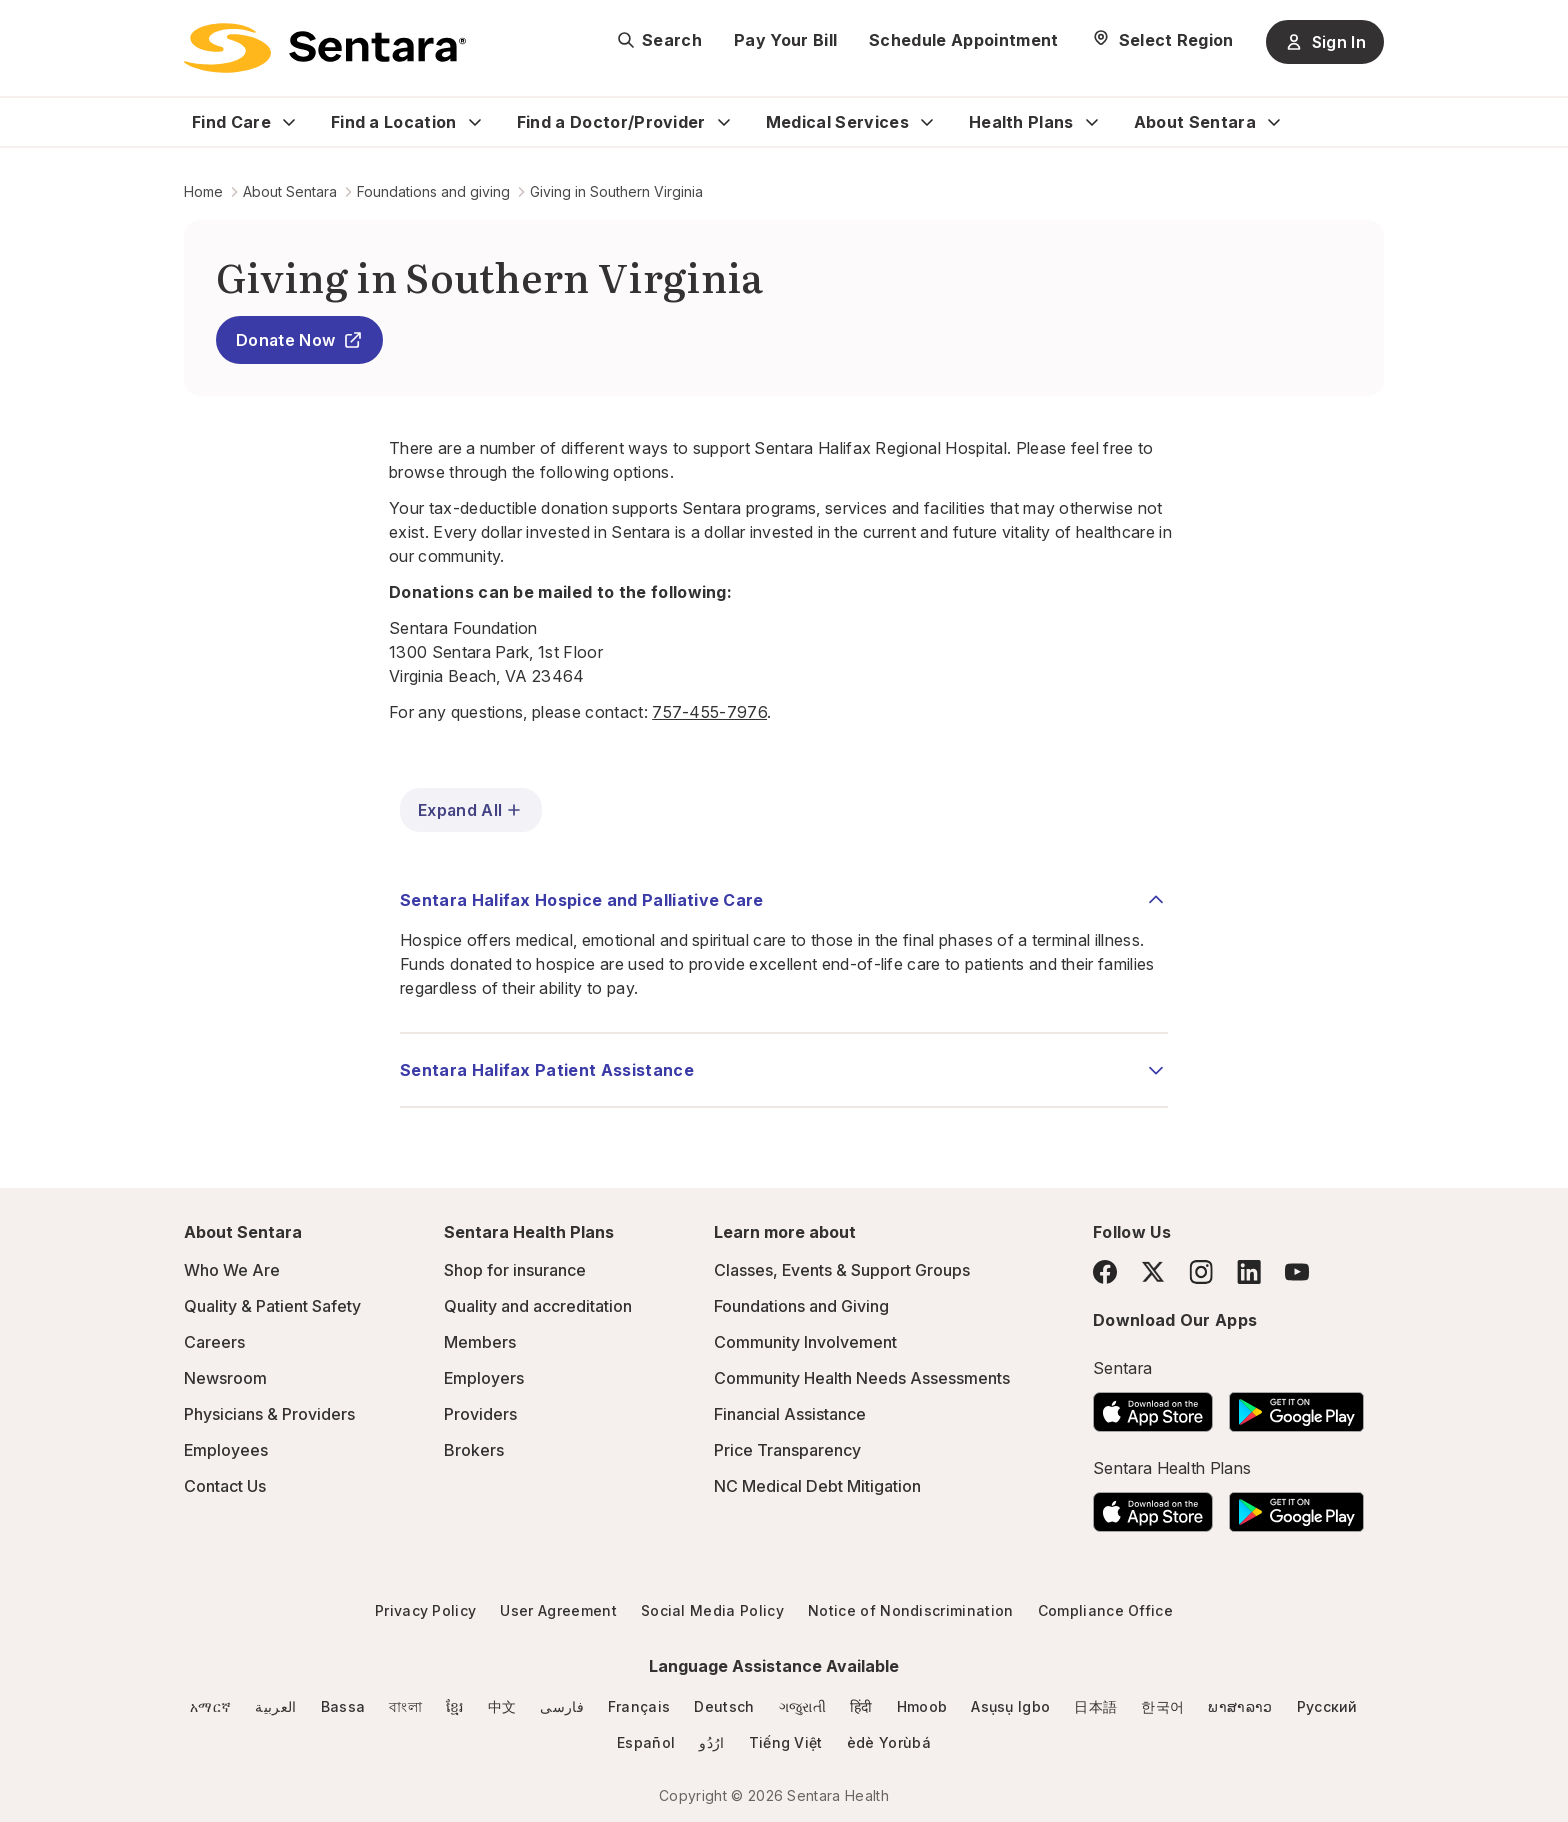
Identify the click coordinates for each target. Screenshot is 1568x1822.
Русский (1327, 1706)
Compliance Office (1105, 1610)
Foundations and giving (433, 191)
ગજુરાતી (802, 1706)
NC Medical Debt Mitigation (817, 1486)
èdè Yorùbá (889, 1742)
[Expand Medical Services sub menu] (927, 122)
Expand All (471, 810)
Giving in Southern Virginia (616, 191)
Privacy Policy (425, 1610)
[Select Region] (1162, 40)
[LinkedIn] (1249, 1271)
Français (639, 1706)
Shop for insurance (515, 1270)
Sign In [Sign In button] (1325, 42)
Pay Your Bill (785, 40)
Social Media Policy (712, 1610)
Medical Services (837, 122)
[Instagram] (1201, 1271)
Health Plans (1021, 122)
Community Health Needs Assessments (862, 1378)
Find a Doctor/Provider (611, 122)
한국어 (1162, 1706)
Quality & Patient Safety (272, 1306)
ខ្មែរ (455, 1706)
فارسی (562, 1706)
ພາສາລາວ (1240, 1706)
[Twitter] (1153, 1272)
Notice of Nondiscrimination (911, 1610)
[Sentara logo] (325, 48)
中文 (502, 1706)
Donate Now (299, 340)
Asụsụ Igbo (1010, 1706)
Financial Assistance (790, 1414)
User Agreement (558, 1610)
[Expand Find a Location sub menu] (475, 122)
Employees (226, 1450)
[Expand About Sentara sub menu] (1274, 122)
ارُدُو (711, 1742)
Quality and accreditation (538, 1306)
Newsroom (225, 1378)
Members (480, 1342)
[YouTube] (1297, 1272)
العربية (275, 1706)
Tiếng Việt (786, 1742)
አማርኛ (210, 1706)
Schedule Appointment (963, 40)
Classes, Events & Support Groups (842, 1270)
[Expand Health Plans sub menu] (1092, 122)
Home (203, 191)
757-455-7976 (709, 712)
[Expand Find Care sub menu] (289, 122)
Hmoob (922, 1706)
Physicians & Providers (269, 1414)
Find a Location (394, 122)
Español (646, 1742)
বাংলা (405, 1706)
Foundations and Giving (801, 1306)
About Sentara (1195, 122)
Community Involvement (805, 1342)
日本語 (1095, 1706)
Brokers (474, 1450)
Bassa (343, 1706)
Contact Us (225, 1486)
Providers (480, 1414)
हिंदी (861, 1706)
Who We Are (232, 1270)
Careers (214, 1342)
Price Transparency (787, 1450)
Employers (484, 1378)
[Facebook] (1105, 1272)
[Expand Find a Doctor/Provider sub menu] (724, 122)
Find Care (231, 122)
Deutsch (724, 1706)
